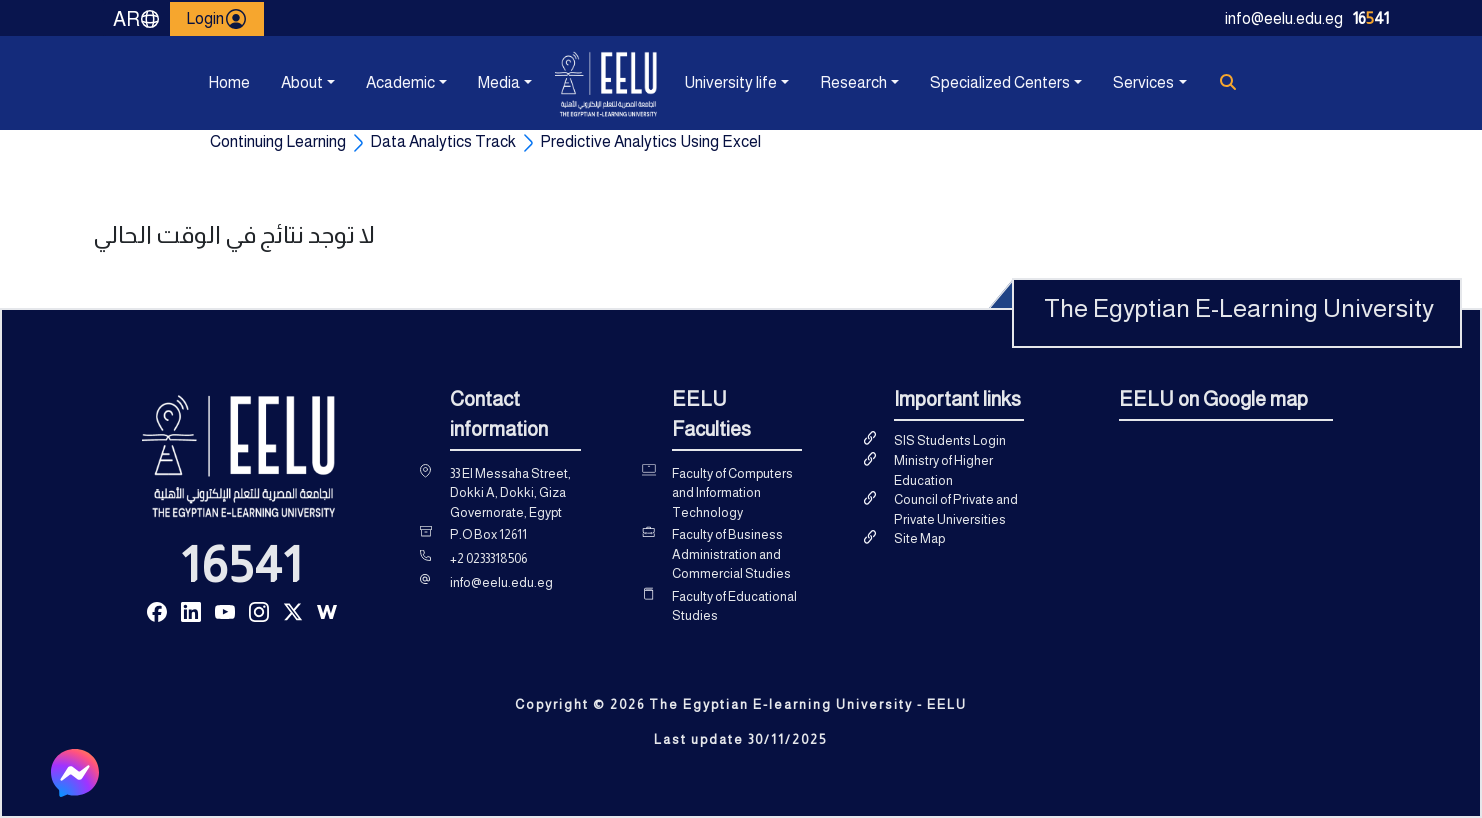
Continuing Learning (278, 141)
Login (217, 19)
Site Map (919, 538)
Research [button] (853, 82)
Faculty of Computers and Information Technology (732, 493)
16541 (242, 565)
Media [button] (499, 82)
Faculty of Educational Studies (734, 606)
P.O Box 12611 (488, 534)
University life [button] (730, 82)
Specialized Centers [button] (1000, 82)
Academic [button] (400, 82)
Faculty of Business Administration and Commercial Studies (731, 554)
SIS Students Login (950, 440)
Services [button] (1143, 82)
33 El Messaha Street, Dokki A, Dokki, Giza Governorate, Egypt (510, 493)
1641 (1371, 18)
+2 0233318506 (488, 558)
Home (229, 82)
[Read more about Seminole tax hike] (157, 610)
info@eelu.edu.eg (1284, 18)
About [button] (302, 82)
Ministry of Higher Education (943, 470)
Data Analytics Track (443, 141)
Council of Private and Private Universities (956, 509)
